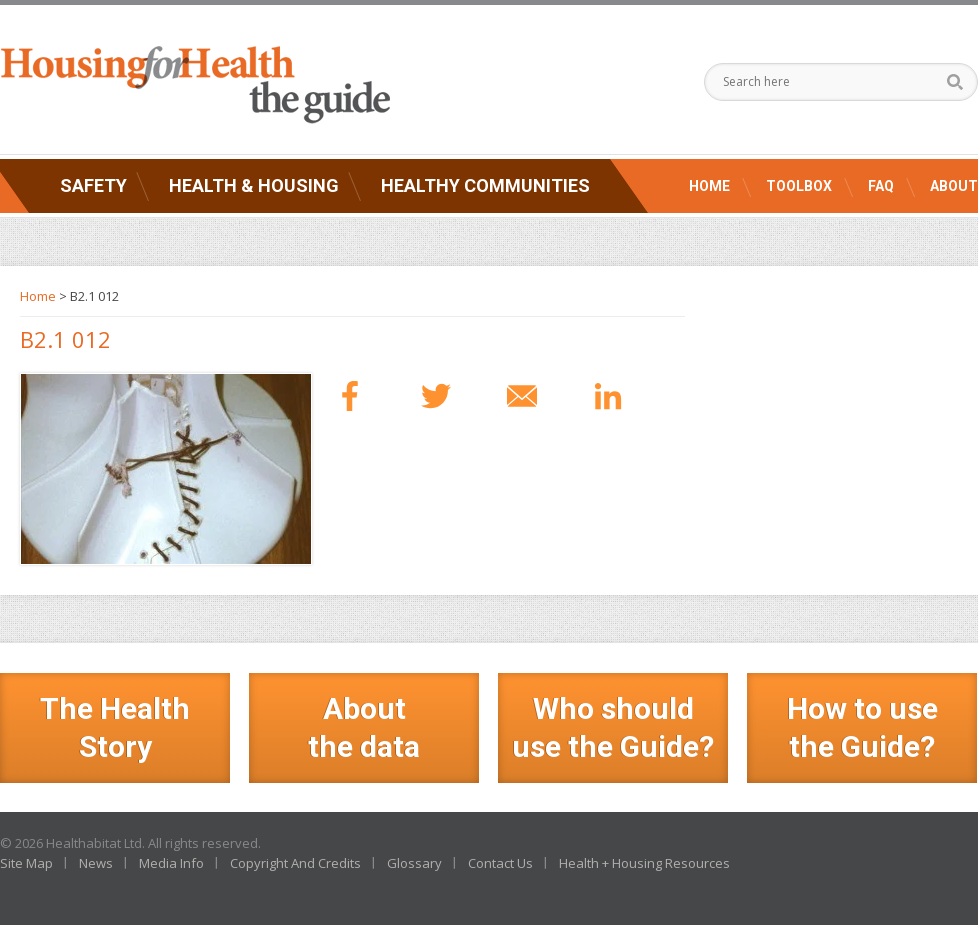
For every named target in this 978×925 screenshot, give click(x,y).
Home (709, 186)
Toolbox (799, 186)
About (954, 186)
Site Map (26, 863)
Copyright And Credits (295, 863)
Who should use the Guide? (613, 727)
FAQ (881, 186)
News (96, 863)
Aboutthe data (364, 727)
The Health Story (115, 727)
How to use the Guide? (862, 727)
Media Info (171, 863)
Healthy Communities (485, 185)
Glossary (414, 863)
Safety (93, 185)
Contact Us (500, 863)
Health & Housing (254, 185)
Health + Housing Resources (644, 863)
